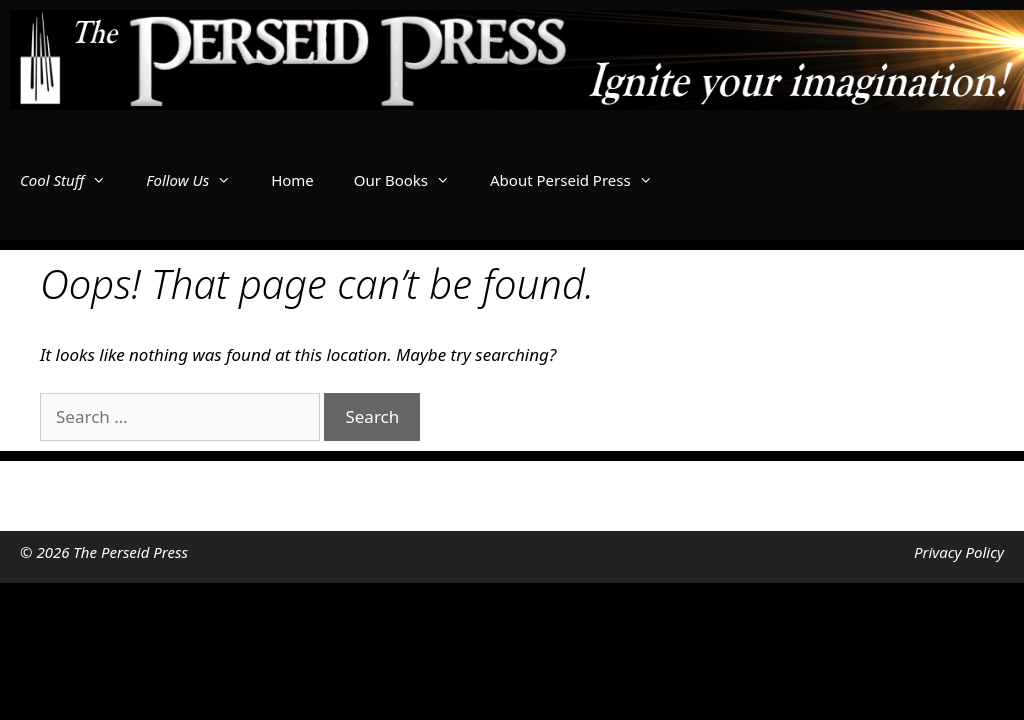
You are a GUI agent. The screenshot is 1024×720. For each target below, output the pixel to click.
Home (292, 180)
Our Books (412, 180)
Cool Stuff (73, 180)
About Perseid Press (581, 180)
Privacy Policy (959, 552)
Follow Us (198, 180)
